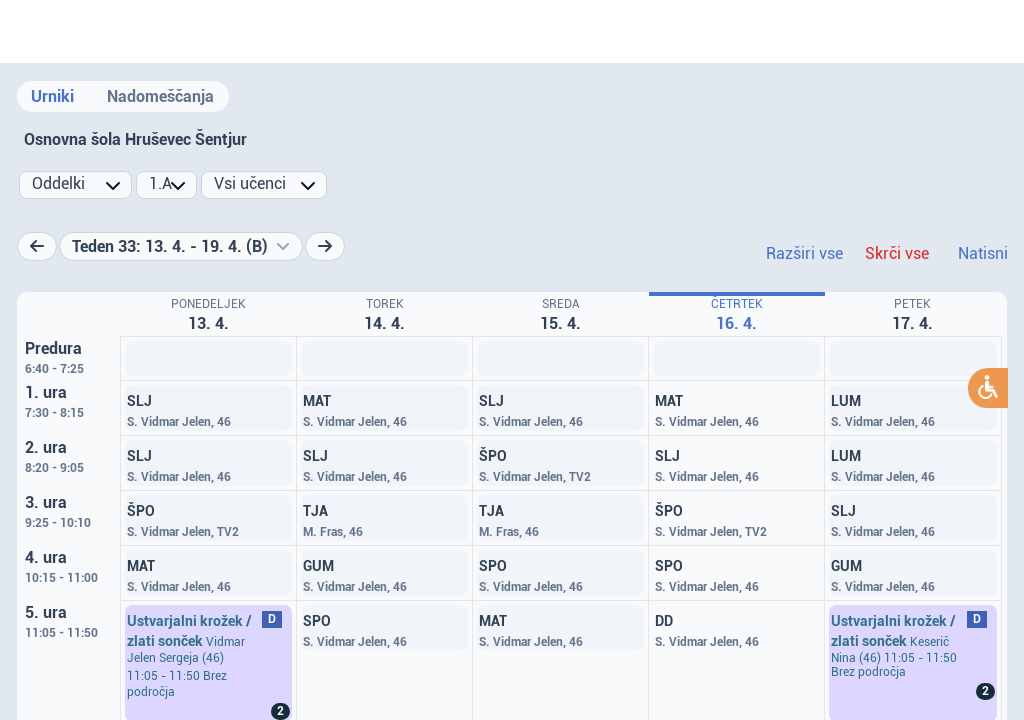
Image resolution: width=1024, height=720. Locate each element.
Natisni (983, 253)
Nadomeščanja (160, 96)
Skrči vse (897, 253)
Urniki (52, 96)
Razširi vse (804, 253)
